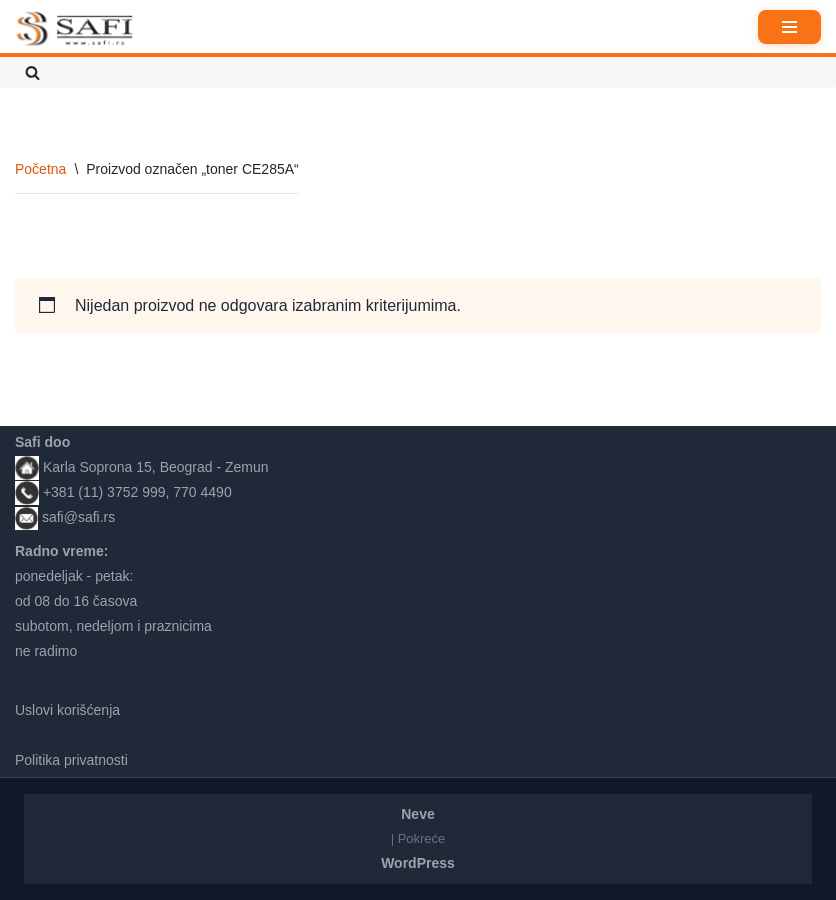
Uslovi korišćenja (67, 710)
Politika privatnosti (71, 760)
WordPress (418, 863)
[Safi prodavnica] (75, 29)
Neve (417, 814)
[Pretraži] (32, 72)
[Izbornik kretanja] (789, 27)
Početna (40, 169)
